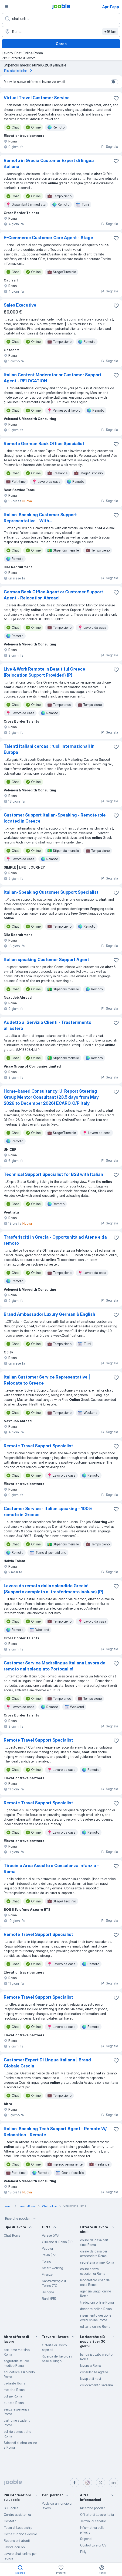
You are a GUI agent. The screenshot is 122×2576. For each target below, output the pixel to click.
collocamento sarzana (96, 2385)
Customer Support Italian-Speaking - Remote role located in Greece (55, 818)
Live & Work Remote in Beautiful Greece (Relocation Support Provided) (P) (44, 672)
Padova (47, 2248)
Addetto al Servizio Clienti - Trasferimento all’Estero (47, 1025)
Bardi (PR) (49, 2299)
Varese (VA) (50, 2235)
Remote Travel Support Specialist (38, 1445)
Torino (46, 2261)
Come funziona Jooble (20, 2534)
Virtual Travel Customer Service (37, 97)
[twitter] (100, 2482)
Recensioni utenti (17, 2541)
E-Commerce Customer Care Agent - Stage (48, 237)
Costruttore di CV (93, 2545)
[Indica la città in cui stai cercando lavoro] (61, 31)
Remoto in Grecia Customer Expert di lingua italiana (49, 163)
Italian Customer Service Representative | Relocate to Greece (47, 1380)
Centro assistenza (17, 2514)
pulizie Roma (13, 2396)
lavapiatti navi (90, 2379)
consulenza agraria (94, 2372)
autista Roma (14, 2403)
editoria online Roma (95, 2326)
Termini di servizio (93, 2521)
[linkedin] (113, 2482)
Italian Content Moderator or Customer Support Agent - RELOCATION (53, 377)
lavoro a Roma (90, 2366)
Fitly (83, 2552)
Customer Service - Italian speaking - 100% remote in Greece (48, 1511)
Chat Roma (12, 2235)
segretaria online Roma (97, 2262)
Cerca (61, 43)
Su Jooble (11, 2508)
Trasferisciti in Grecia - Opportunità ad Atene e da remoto (55, 1240)
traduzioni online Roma (97, 2302)
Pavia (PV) (49, 2255)
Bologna (48, 2292)
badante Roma (14, 2383)
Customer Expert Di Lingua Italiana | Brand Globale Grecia (47, 2062)
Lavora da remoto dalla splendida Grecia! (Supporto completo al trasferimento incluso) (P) (53, 1588)
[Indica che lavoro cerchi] (61, 18)
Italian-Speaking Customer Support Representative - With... (40, 517)
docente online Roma (96, 2309)
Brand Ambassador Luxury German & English (49, 1314)
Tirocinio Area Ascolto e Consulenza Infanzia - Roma (51, 1868)
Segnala (109, 147)
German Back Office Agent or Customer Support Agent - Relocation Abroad (53, 594)
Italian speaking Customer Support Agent (46, 959)
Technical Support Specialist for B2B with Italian (53, 1174)
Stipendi (86, 2539)
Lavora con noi (14, 2547)
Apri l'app (110, 6)
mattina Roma (14, 2390)
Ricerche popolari (21, 2218)
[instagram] (87, 2482)
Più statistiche (19, 70)
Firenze (47, 2274)
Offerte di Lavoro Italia (97, 2514)
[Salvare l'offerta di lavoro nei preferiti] (116, 98)
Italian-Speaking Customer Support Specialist (51, 892)
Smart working (52, 2268)
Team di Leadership (18, 2528)
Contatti (10, 2521)
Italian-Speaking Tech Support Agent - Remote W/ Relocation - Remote (55, 2131)
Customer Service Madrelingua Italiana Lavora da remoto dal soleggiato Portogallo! (54, 1665)
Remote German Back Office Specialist (44, 443)
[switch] (114, 81)
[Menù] (6, 6)
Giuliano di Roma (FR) (58, 2242)
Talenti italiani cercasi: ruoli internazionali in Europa (49, 749)
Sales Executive (20, 305)
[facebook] (74, 2482)
